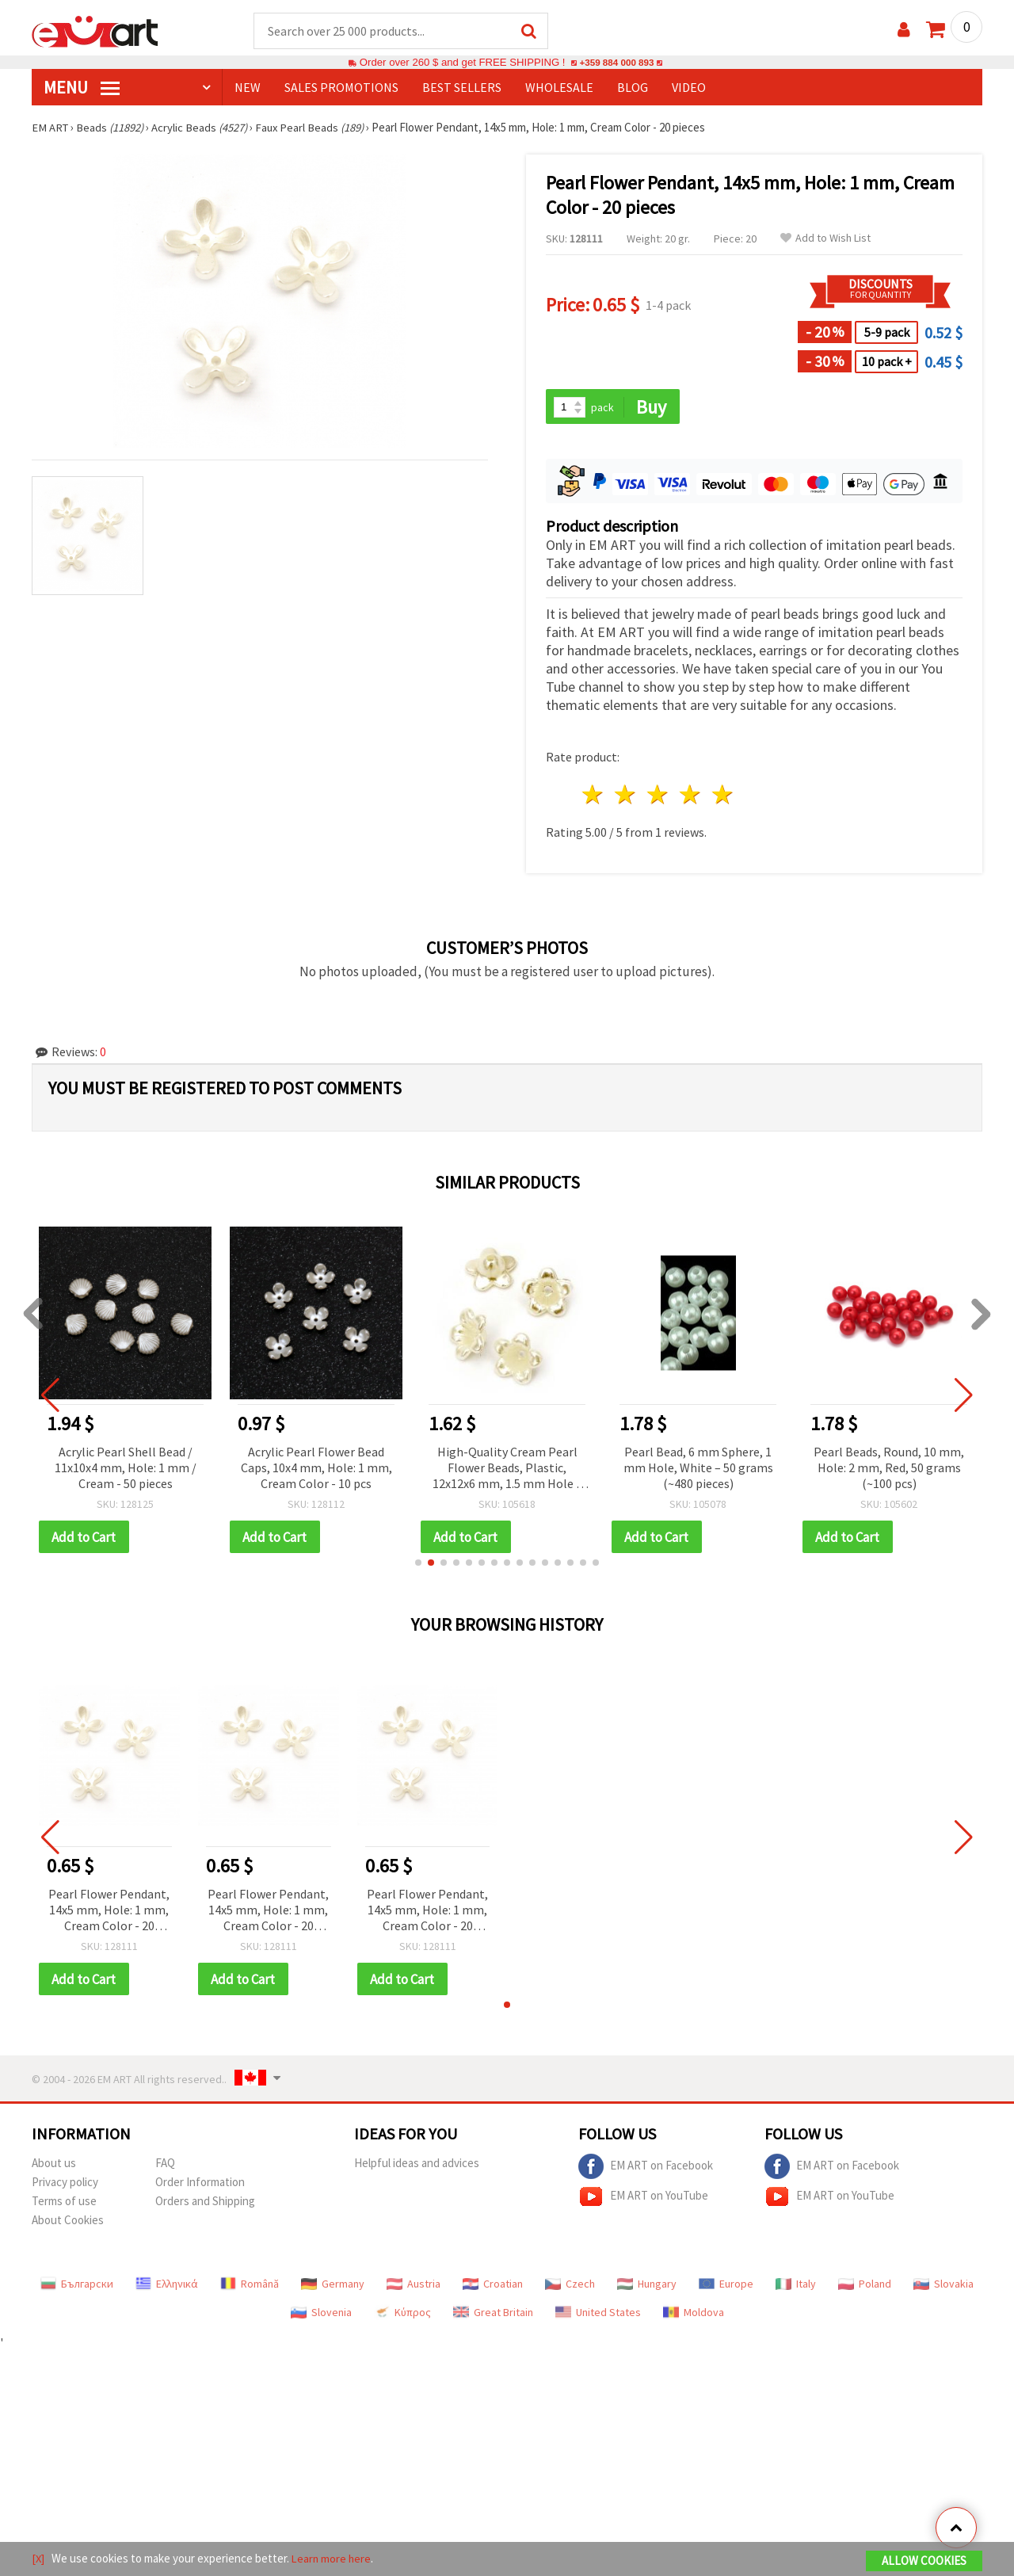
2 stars (626, 796)
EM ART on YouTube (643, 2199)
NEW (247, 88)
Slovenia (321, 2315)
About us (54, 2165)
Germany (332, 2287)
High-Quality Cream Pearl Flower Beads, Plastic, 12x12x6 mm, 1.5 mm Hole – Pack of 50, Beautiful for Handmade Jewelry (507, 1470)
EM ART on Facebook (645, 2169)
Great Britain (493, 2315)
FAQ (165, 2165)
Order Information (200, 2184)
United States (598, 2315)
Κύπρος (402, 2315)
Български (76, 2287)
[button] (418, 1565)
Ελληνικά (166, 2287)
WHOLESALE (559, 88)
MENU (82, 88)
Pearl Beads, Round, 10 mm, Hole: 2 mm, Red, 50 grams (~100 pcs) (889, 1469)
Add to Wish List (825, 239)
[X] (38, 2558)
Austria (413, 2287)
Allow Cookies (924, 2561)
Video (689, 88)
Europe (726, 2287)
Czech (570, 2287)
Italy (796, 2287)
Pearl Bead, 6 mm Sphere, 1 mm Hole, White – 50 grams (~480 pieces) (698, 1469)
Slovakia (943, 2287)
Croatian (493, 2287)
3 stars (658, 796)
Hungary (647, 2287)
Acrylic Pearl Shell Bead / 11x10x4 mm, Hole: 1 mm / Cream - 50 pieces (125, 1469)
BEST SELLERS (461, 88)
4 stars (690, 796)
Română (249, 2287)
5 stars (723, 796)
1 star (594, 796)
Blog (632, 88)
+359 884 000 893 (616, 63)
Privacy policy (65, 2184)
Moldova (693, 2315)
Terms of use (64, 2204)
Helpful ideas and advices (416, 2165)
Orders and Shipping (205, 2204)
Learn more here (333, 2558)
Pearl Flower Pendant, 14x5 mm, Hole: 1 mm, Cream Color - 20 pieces (109, 1913)
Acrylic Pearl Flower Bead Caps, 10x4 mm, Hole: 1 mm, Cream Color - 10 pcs (316, 1469)
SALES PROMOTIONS (341, 88)
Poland (864, 2287)
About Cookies (68, 2223)
